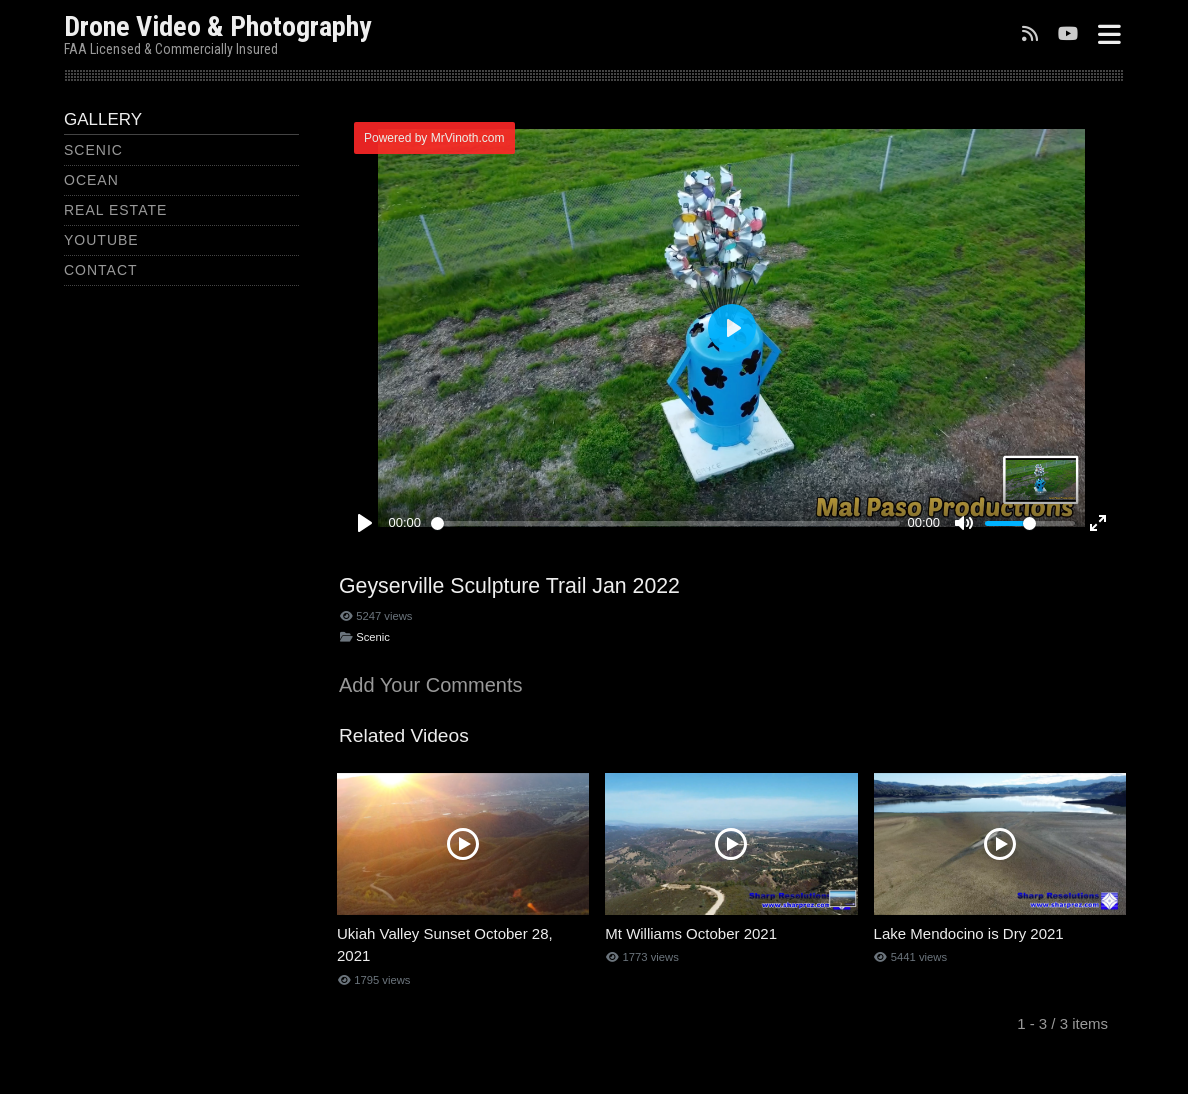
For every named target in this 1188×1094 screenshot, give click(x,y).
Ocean (91, 180)
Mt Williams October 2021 (691, 933)
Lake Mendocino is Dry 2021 (969, 933)
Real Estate (115, 210)
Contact (101, 270)
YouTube (101, 240)
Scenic (93, 150)
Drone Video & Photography (217, 26)
